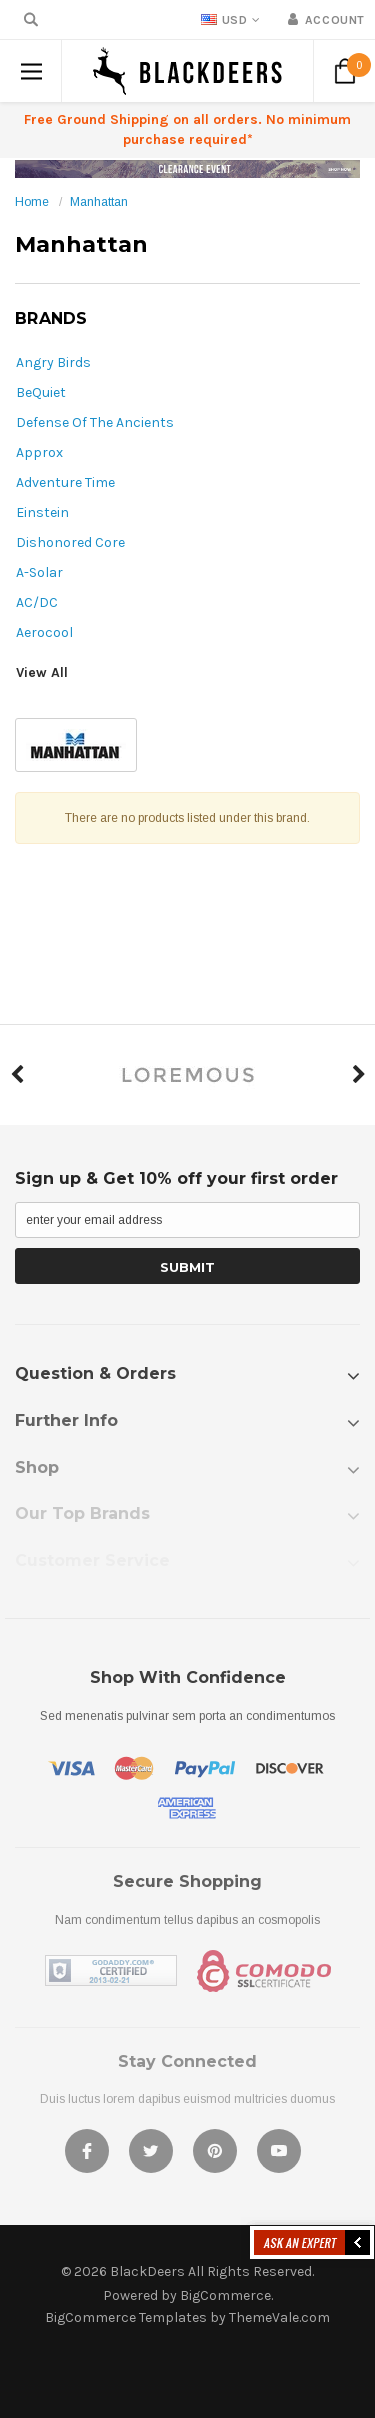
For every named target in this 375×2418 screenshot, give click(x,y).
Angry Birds (53, 362)
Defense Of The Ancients (95, 422)
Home (32, 202)
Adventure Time (65, 482)
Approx (39, 452)
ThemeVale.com (279, 2317)
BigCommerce (225, 2295)
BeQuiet (41, 392)
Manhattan (99, 202)
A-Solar (39, 572)
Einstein (42, 512)
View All (42, 672)
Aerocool (44, 632)
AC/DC (37, 602)
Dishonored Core (70, 542)
